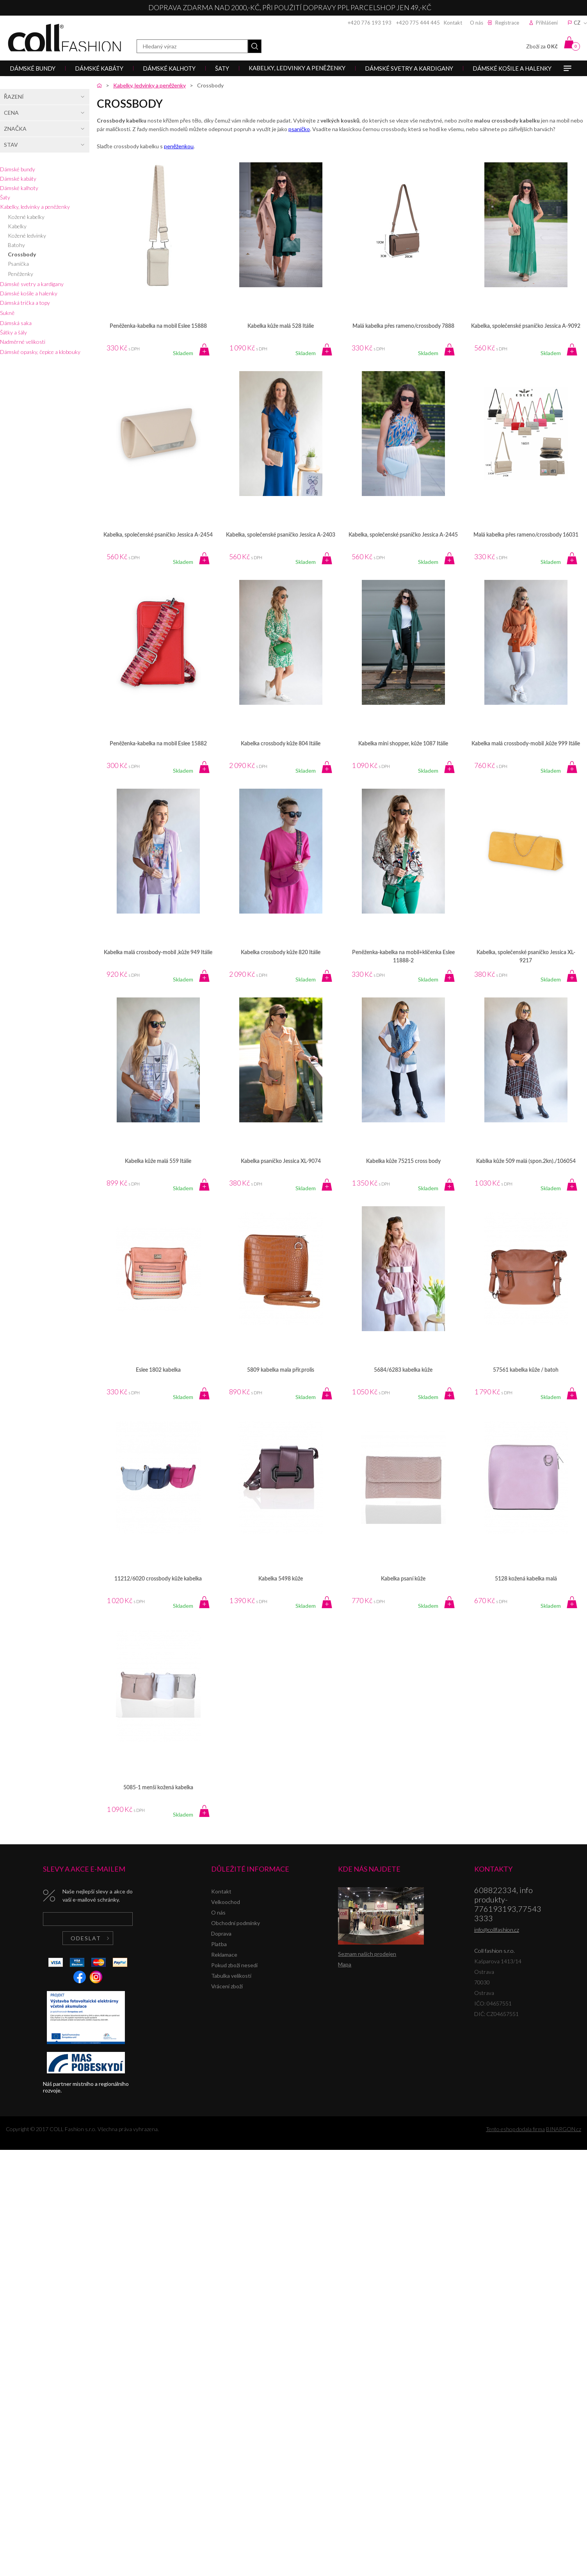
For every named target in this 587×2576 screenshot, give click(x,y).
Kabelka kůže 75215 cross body (403, 1161)
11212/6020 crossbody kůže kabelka (158, 1579)
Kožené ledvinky (27, 235)
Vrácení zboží (227, 1986)
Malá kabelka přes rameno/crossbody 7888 (403, 326)
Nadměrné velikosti (22, 341)
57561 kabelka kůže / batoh (526, 1370)
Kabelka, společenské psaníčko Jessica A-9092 (525, 326)
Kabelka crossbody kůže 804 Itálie (280, 744)
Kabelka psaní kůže (403, 1579)
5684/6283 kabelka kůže (403, 1370)
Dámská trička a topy (25, 302)
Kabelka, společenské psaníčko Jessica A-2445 (403, 535)
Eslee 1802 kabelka (158, 1370)
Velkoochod (225, 1902)
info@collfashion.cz (496, 1929)
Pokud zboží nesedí (234, 1965)
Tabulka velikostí (231, 1975)
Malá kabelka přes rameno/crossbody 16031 (525, 535)
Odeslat (86, 1938)
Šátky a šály (13, 332)
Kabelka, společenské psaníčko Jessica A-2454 (158, 535)
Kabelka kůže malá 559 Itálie (158, 1161)
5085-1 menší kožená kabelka (158, 1787)
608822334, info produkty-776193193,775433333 (507, 1904)
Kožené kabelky (26, 216)
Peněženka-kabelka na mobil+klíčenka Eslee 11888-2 (403, 957)
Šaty (5, 197)
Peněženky (20, 273)
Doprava (221, 1933)
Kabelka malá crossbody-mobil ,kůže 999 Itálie (525, 744)
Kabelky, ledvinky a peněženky (35, 206)
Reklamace (224, 1954)
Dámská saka (16, 323)
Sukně (7, 312)
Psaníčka (18, 263)
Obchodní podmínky (235, 1923)
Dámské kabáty (18, 178)
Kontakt (453, 23)
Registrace (507, 23)
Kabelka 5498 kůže (280, 1579)
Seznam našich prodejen (367, 1953)
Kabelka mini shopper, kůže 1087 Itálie (403, 744)
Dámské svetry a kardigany (32, 284)
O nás (476, 23)
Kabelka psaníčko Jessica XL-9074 (281, 1161)
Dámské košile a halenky (28, 293)
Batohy (16, 245)
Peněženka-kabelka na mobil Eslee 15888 (158, 326)
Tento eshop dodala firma (515, 2129)
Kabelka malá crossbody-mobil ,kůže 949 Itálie (158, 952)
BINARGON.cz (563, 2129)
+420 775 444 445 (418, 23)
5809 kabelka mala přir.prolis (280, 1370)
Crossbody (22, 254)
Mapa (344, 1964)
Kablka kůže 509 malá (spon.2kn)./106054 (526, 1161)
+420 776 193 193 (369, 23)
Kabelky (17, 226)
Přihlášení (547, 23)
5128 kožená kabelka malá (526, 1579)
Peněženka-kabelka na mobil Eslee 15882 (158, 744)
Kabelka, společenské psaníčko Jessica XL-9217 (526, 957)
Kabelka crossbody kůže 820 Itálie (280, 952)
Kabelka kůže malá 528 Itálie (280, 326)
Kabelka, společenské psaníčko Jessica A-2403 (280, 535)
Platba (219, 1944)
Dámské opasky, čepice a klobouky (40, 351)
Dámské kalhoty (19, 188)
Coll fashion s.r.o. (64, 38)
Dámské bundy (17, 169)
